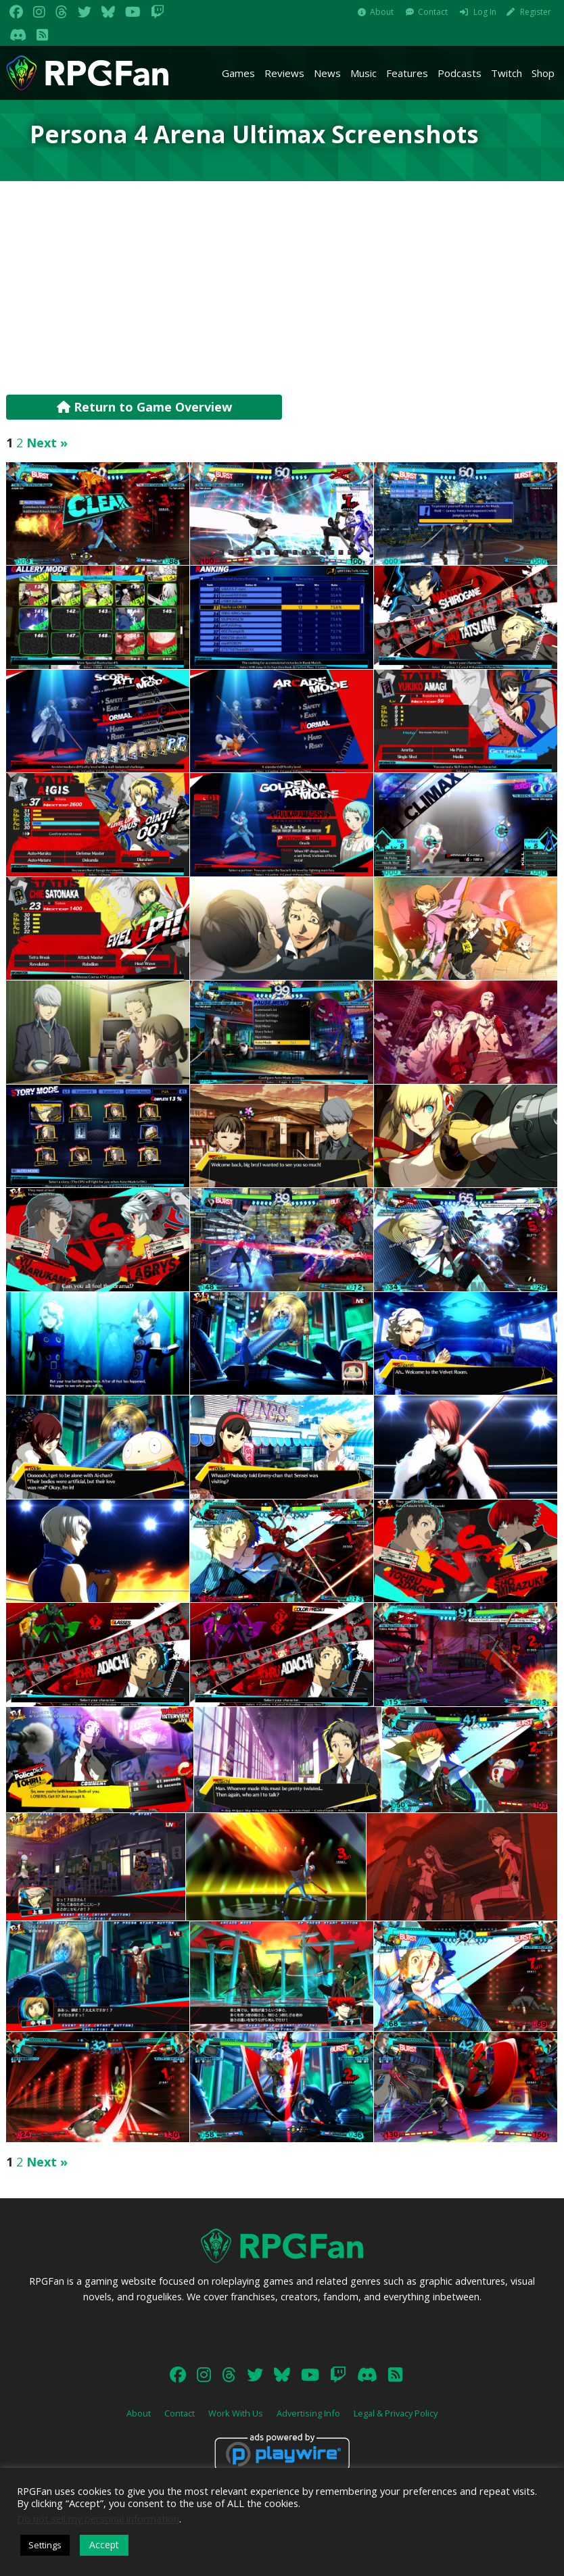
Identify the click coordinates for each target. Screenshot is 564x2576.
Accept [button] (104, 2544)
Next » (47, 443)
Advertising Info (308, 2413)
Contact (433, 12)
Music (363, 73)
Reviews (284, 73)
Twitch (506, 73)
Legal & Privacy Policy (396, 2413)
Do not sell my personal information (98, 2518)
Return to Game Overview (144, 407)
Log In (484, 12)
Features (407, 73)
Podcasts (459, 73)
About (382, 12)
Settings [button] (45, 2545)
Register (535, 12)
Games (238, 73)
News (327, 73)
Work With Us (235, 2413)
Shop (543, 73)
